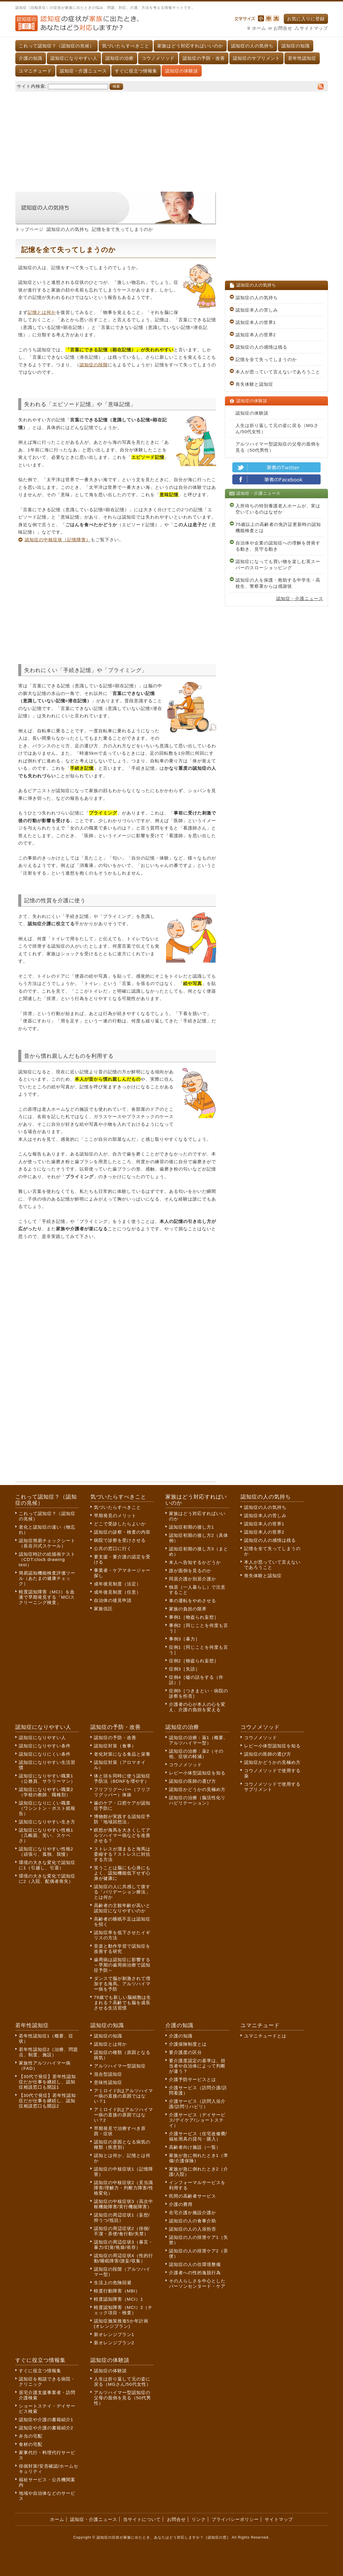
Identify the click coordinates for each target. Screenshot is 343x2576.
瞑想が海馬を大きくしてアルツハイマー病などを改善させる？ (122, 1835)
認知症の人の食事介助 (192, 2220)
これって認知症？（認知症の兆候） (56, 45)
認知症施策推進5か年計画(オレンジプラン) (121, 2323)
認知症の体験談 (181, 70)
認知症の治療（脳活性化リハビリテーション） (197, 1800)
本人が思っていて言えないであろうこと (278, 371)
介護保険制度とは (188, 2044)
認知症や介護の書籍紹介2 (46, 2427)
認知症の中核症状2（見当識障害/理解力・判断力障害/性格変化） (123, 2188)
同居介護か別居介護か (192, 1578)
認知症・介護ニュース (83, 70)
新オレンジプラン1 (114, 2334)
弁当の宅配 (30, 2435)
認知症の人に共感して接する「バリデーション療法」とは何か (122, 1892)
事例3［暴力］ (184, 1638)
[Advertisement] (171, 138)
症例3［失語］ (184, 1668)
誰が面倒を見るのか (190, 1570)
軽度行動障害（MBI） (117, 2290)
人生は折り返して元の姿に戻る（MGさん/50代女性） (277, 428)
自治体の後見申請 (113, 1600)
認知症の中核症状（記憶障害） (58, 539)
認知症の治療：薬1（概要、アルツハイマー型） (198, 1740)
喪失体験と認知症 (254, 384)
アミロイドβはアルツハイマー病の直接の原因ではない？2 (123, 2115)
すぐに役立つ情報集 (136, 70)
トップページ (29, 229)
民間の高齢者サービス (192, 2195)
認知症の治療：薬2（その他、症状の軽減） (196, 1754)
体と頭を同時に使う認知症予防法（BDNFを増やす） (122, 1778)
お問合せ (283, 28)
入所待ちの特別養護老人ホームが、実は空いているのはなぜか (278, 508)
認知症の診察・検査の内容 (122, 1531)
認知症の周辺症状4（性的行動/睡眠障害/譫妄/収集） (123, 2258)
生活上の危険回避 (113, 2282)
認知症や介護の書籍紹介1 (46, 2419)
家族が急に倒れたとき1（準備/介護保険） (198, 2158)
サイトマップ (314, 28)
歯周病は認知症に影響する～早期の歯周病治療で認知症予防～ (122, 1965)
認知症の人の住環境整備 (195, 2264)
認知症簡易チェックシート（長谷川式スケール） (47, 1543)
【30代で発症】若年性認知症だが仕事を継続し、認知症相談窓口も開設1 (47, 2082)
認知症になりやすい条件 (45, 1745)
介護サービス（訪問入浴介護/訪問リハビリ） (197, 2104)
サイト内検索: (32, 86)
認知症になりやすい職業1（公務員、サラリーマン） (47, 1778)
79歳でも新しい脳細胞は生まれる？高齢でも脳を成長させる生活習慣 (122, 2002)
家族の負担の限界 (188, 1608)
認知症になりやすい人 (73, 58)
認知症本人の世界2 (256, 334)
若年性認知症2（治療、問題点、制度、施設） (48, 2052)
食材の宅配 (30, 2444)
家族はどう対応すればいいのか (190, 45)
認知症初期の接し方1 (191, 1526)
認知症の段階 (93, 364)
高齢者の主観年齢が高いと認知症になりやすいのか (122, 1908)
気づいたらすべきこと (125, 45)
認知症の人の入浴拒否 (192, 2228)
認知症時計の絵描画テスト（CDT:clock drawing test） (47, 1559)
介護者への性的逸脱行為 (195, 2272)
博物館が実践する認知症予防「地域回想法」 (122, 1819)
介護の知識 (30, 58)
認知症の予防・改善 (204, 58)
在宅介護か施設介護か (192, 2212)
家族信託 (103, 1608)
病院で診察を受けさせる (120, 1540)
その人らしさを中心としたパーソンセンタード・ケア (197, 2283)
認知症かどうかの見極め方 (197, 1789)
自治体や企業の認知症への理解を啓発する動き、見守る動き (278, 546)
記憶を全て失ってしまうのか (266, 359)
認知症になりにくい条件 (45, 1753)
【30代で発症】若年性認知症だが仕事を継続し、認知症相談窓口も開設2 (47, 2100)
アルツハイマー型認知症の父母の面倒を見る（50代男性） (278, 447)
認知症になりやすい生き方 (47, 1821)
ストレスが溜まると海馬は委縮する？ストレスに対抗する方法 (122, 1854)
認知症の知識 (295, 45)
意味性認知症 (108, 2082)
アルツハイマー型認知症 (120, 2065)
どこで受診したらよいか (120, 1523)
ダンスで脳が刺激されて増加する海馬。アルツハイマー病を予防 (122, 1983)
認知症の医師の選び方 (192, 1781)
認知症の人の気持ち (252, 45)
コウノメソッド (158, 58)
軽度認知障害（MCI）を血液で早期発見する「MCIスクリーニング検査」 (47, 1597)
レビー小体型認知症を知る (197, 1772)
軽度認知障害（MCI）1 (118, 2299)
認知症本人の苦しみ (257, 309)
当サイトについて (142, 2519)
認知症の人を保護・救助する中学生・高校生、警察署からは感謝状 (278, 583)
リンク (199, 2519)
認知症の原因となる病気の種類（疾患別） (122, 2144)
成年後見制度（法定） (117, 1583)
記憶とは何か (42, 312)
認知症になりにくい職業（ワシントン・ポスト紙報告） (47, 1808)
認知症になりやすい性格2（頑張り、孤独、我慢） (46, 1851)
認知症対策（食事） (115, 1745)
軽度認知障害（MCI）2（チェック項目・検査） (123, 2310)
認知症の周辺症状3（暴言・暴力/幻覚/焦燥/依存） (123, 2244)
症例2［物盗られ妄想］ (194, 1660)
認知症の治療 (119, 58)
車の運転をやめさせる (192, 1600)
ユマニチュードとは (265, 2035)
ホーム (259, 28)
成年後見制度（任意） (117, 1592)
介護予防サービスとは (192, 2079)
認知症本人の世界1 (256, 322)
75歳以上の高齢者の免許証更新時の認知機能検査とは (278, 527)
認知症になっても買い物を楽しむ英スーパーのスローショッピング (278, 564)
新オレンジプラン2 (114, 2342)
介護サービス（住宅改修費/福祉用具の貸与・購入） (198, 2136)
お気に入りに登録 (306, 18)
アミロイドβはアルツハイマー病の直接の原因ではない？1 (123, 2096)
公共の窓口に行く (113, 1548)
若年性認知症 (302, 58)
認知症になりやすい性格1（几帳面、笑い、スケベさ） (46, 1835)
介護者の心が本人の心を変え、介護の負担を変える (197, 1707)
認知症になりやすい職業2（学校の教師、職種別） (46, 1792)
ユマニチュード (35, 70)
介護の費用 (181, 2204)
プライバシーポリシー (235, 2519)
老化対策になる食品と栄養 (122, 1753)
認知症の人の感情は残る (261, 347)
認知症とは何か (110, 2044)
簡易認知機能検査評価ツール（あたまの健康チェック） (47, 1578)
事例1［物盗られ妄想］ (194, 1617)
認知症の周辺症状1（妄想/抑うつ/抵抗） (122, 2217)
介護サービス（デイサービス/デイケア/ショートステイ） (197, 2120)
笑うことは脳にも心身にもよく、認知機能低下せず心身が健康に (122, 1873)
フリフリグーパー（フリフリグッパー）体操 (122, 1792)
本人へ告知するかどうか (195, 1562)
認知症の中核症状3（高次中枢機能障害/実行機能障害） (123, 2204)
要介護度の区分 (185, 2052)
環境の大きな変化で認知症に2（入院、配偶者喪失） (47, 1878)
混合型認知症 (108, 2074)
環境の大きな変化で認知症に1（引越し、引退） (47, 1865)
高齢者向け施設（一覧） (195, 2147)
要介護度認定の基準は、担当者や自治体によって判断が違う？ (197, 2066)
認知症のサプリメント (256, 58)
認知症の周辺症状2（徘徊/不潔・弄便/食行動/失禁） (122, 2231)
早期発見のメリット (115, 1515)
